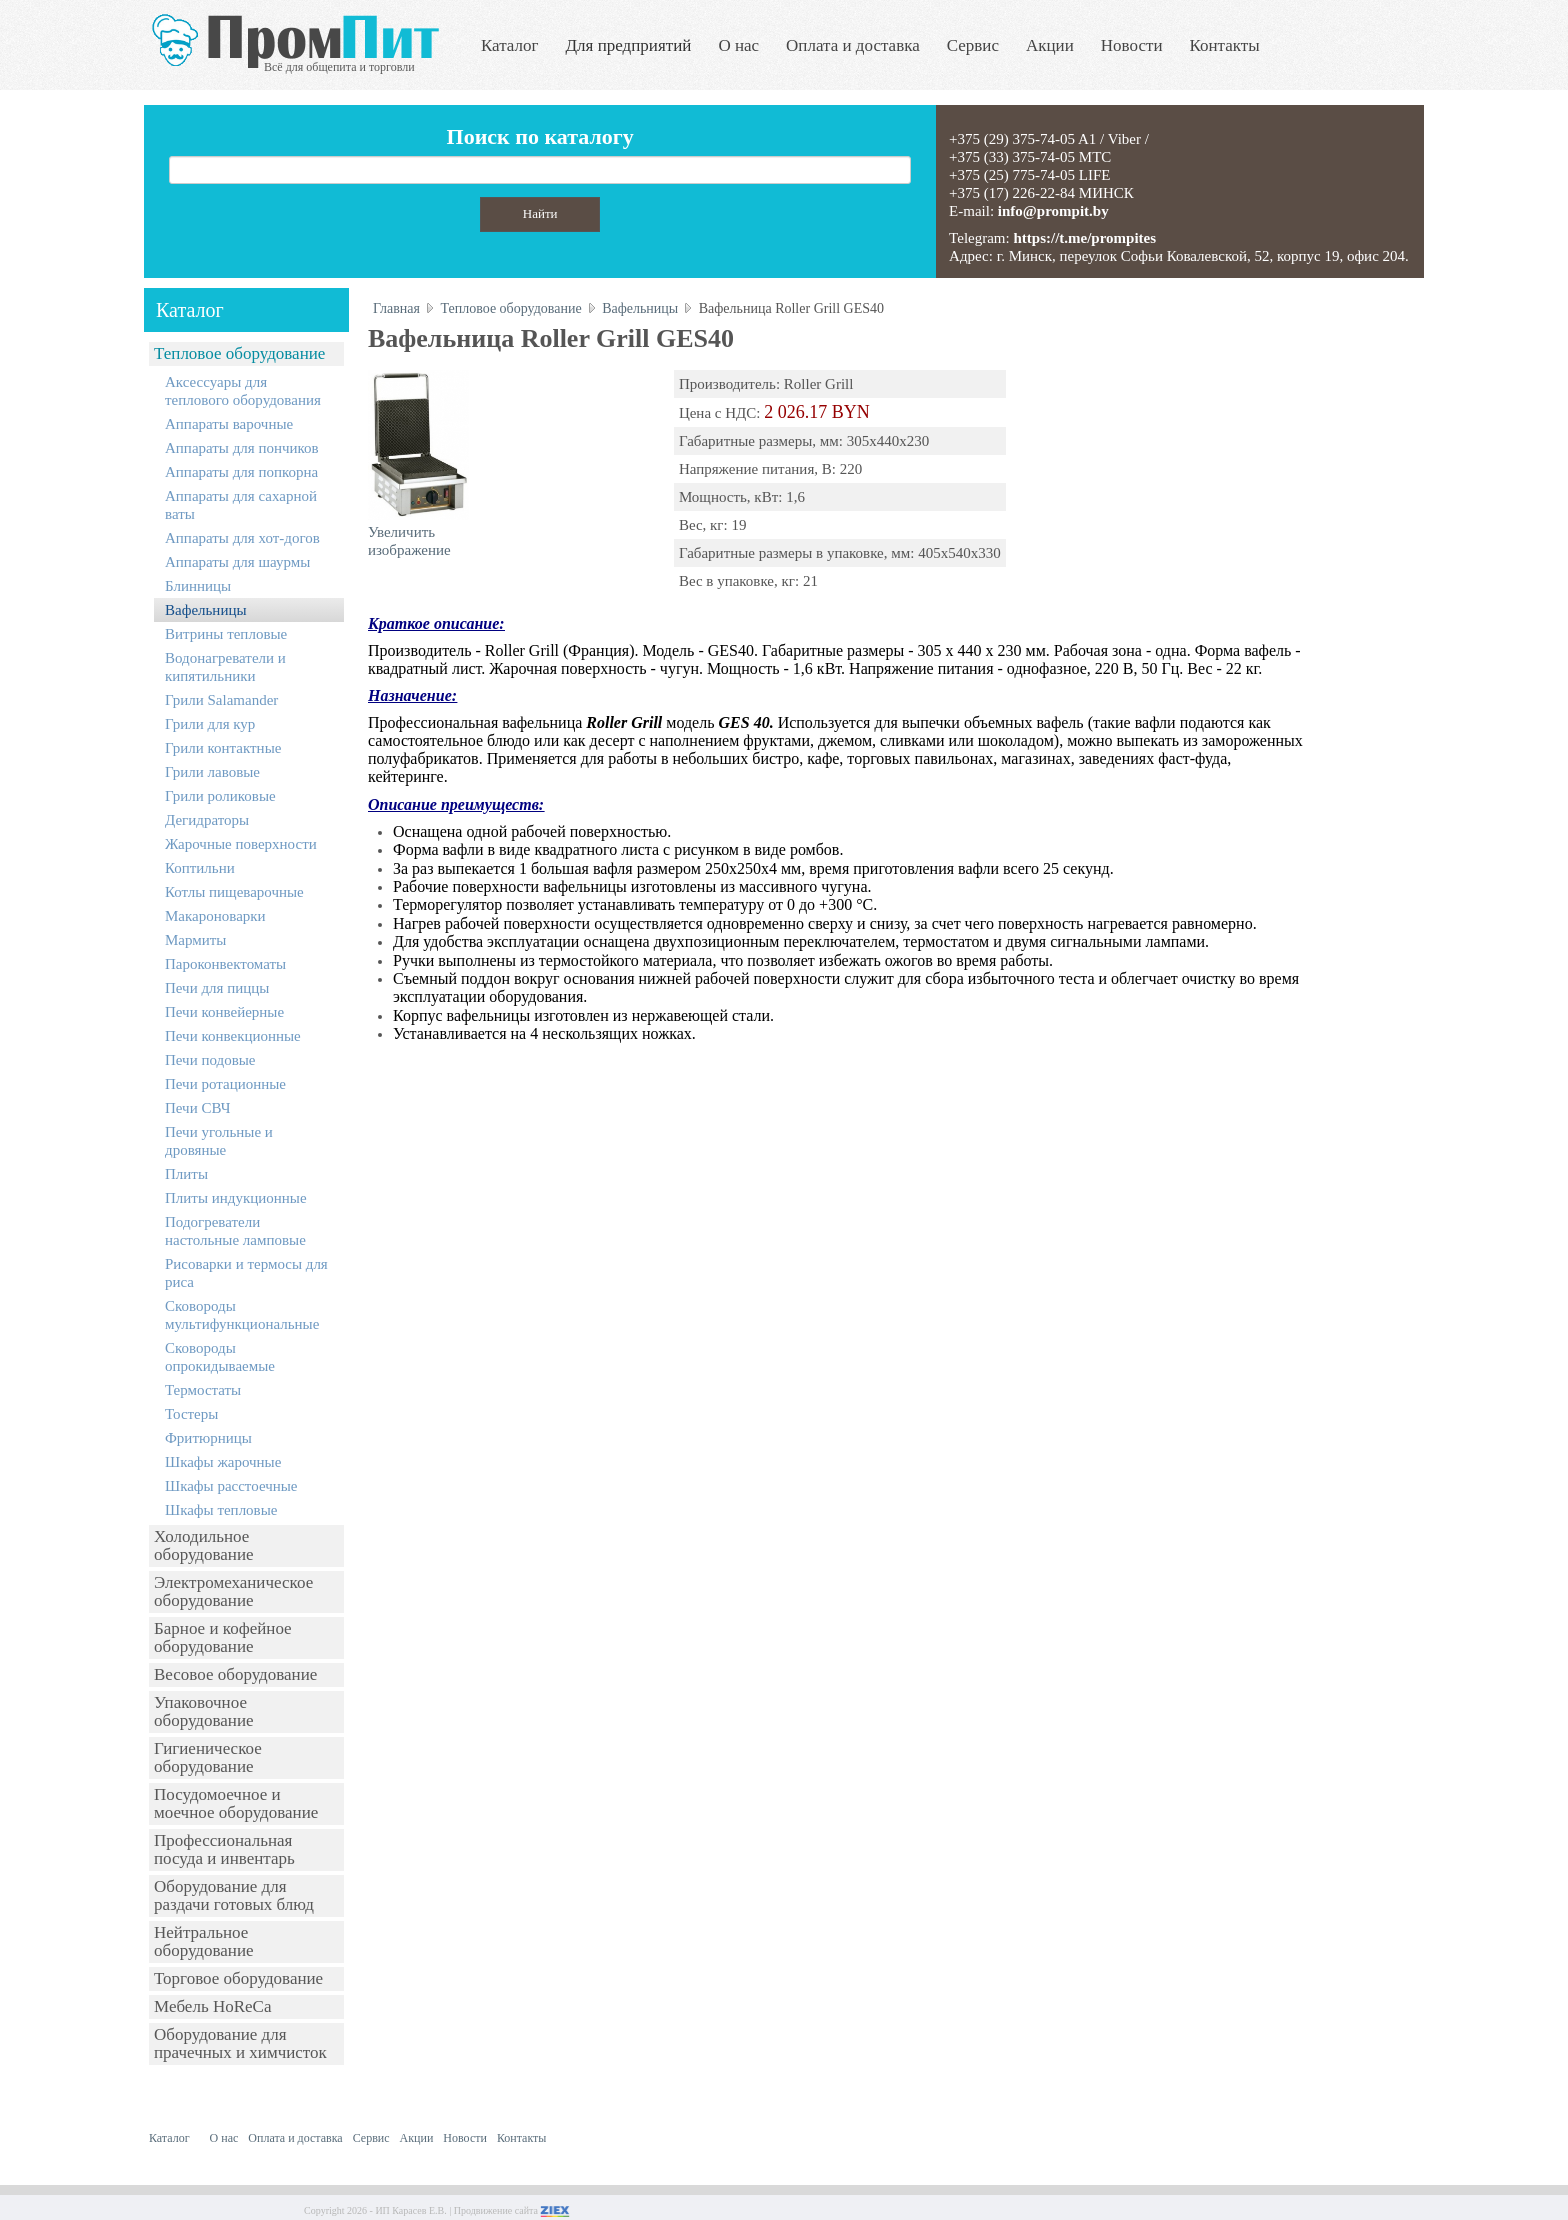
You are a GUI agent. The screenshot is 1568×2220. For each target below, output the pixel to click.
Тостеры (191, 1414)
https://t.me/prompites (1084, 238)
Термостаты (203, 1390)
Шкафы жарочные (223, 1462)
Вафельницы (206, 610)
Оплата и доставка (853, 45)
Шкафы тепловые (221, 1510)
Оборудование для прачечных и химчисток (240, 2043)
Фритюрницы (208, 1438)
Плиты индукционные (236, 1198)
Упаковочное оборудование (204, 1711)
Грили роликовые (220, 796)
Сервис (973, 45)
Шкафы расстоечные (231, 1486)
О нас (738, 45)
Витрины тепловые (226, 634)
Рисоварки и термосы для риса (246, 1273)
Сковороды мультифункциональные (242, 1315)
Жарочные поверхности (241, 844)
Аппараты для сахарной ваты (241, 505)
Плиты (186, 1174)
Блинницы (198, 586)
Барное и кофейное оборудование (223, 1637)
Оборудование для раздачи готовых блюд (234, 1895)
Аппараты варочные (229, 424)
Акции (1050, 45)
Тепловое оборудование (239, 353)
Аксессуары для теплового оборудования (243, 391)
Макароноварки (215, 916)
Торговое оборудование (238, 1978)
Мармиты (195, 940)
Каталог (510, 45)
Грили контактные (223, 748)
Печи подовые (210, 1060)
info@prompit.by (1053, 211)
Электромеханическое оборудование (233, 1591)
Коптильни (200, 868)
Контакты (1225, 45)
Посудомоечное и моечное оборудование (236, 1803)
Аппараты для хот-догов (242, 538)
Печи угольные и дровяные (219, 1141)
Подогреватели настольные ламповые (235, 1231)
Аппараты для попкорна (241, 472)
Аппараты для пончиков (242, 448)
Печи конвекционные (233, 1036)
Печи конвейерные (224, 1012)
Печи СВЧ (197, 1108)
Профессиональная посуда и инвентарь (224, 1849)
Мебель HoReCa (212, 2006)
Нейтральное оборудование (204, 1941)
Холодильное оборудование (204, 1545)
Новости (1132, 45)
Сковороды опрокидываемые (220, 1357)
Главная (396, 308)
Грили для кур (210, 724)
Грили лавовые (212, 772)
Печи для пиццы (217, 988)
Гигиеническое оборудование (208, 1757)
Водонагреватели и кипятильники (225, 667)
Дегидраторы (207, 820)
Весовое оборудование (235, 1674)
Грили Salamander (221, 700)
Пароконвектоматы (225, 964)
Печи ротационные (225, 1084)
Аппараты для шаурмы (237, 562)
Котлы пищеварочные (234, 892)
